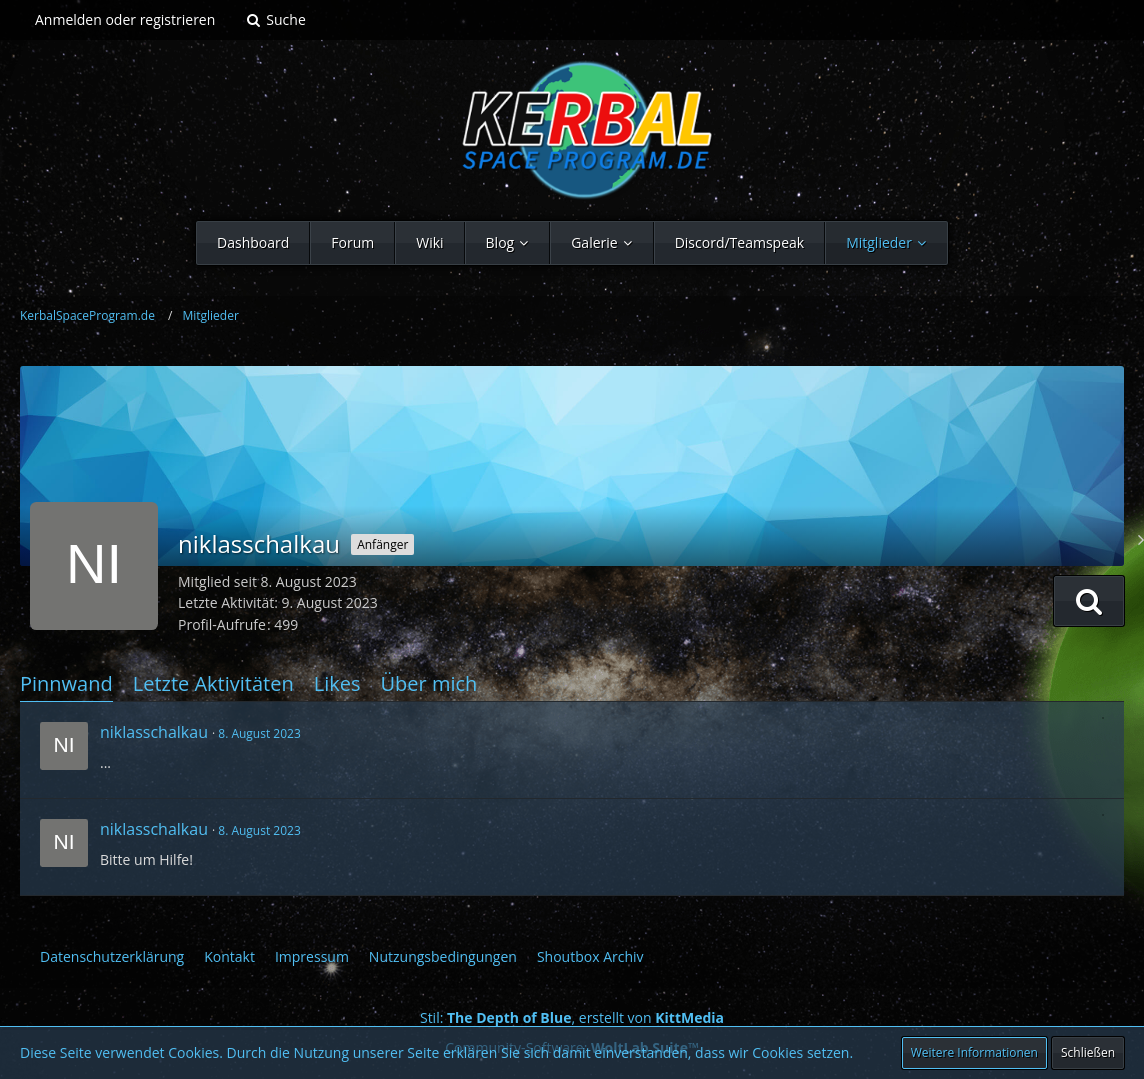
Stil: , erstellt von (572, 1017)
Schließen (1088, 1052)
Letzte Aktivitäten (213, 683)
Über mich (428, 683)
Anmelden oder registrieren (125, 19)
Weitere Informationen (974, 1052)
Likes (337, 683)
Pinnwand (66, 683)
